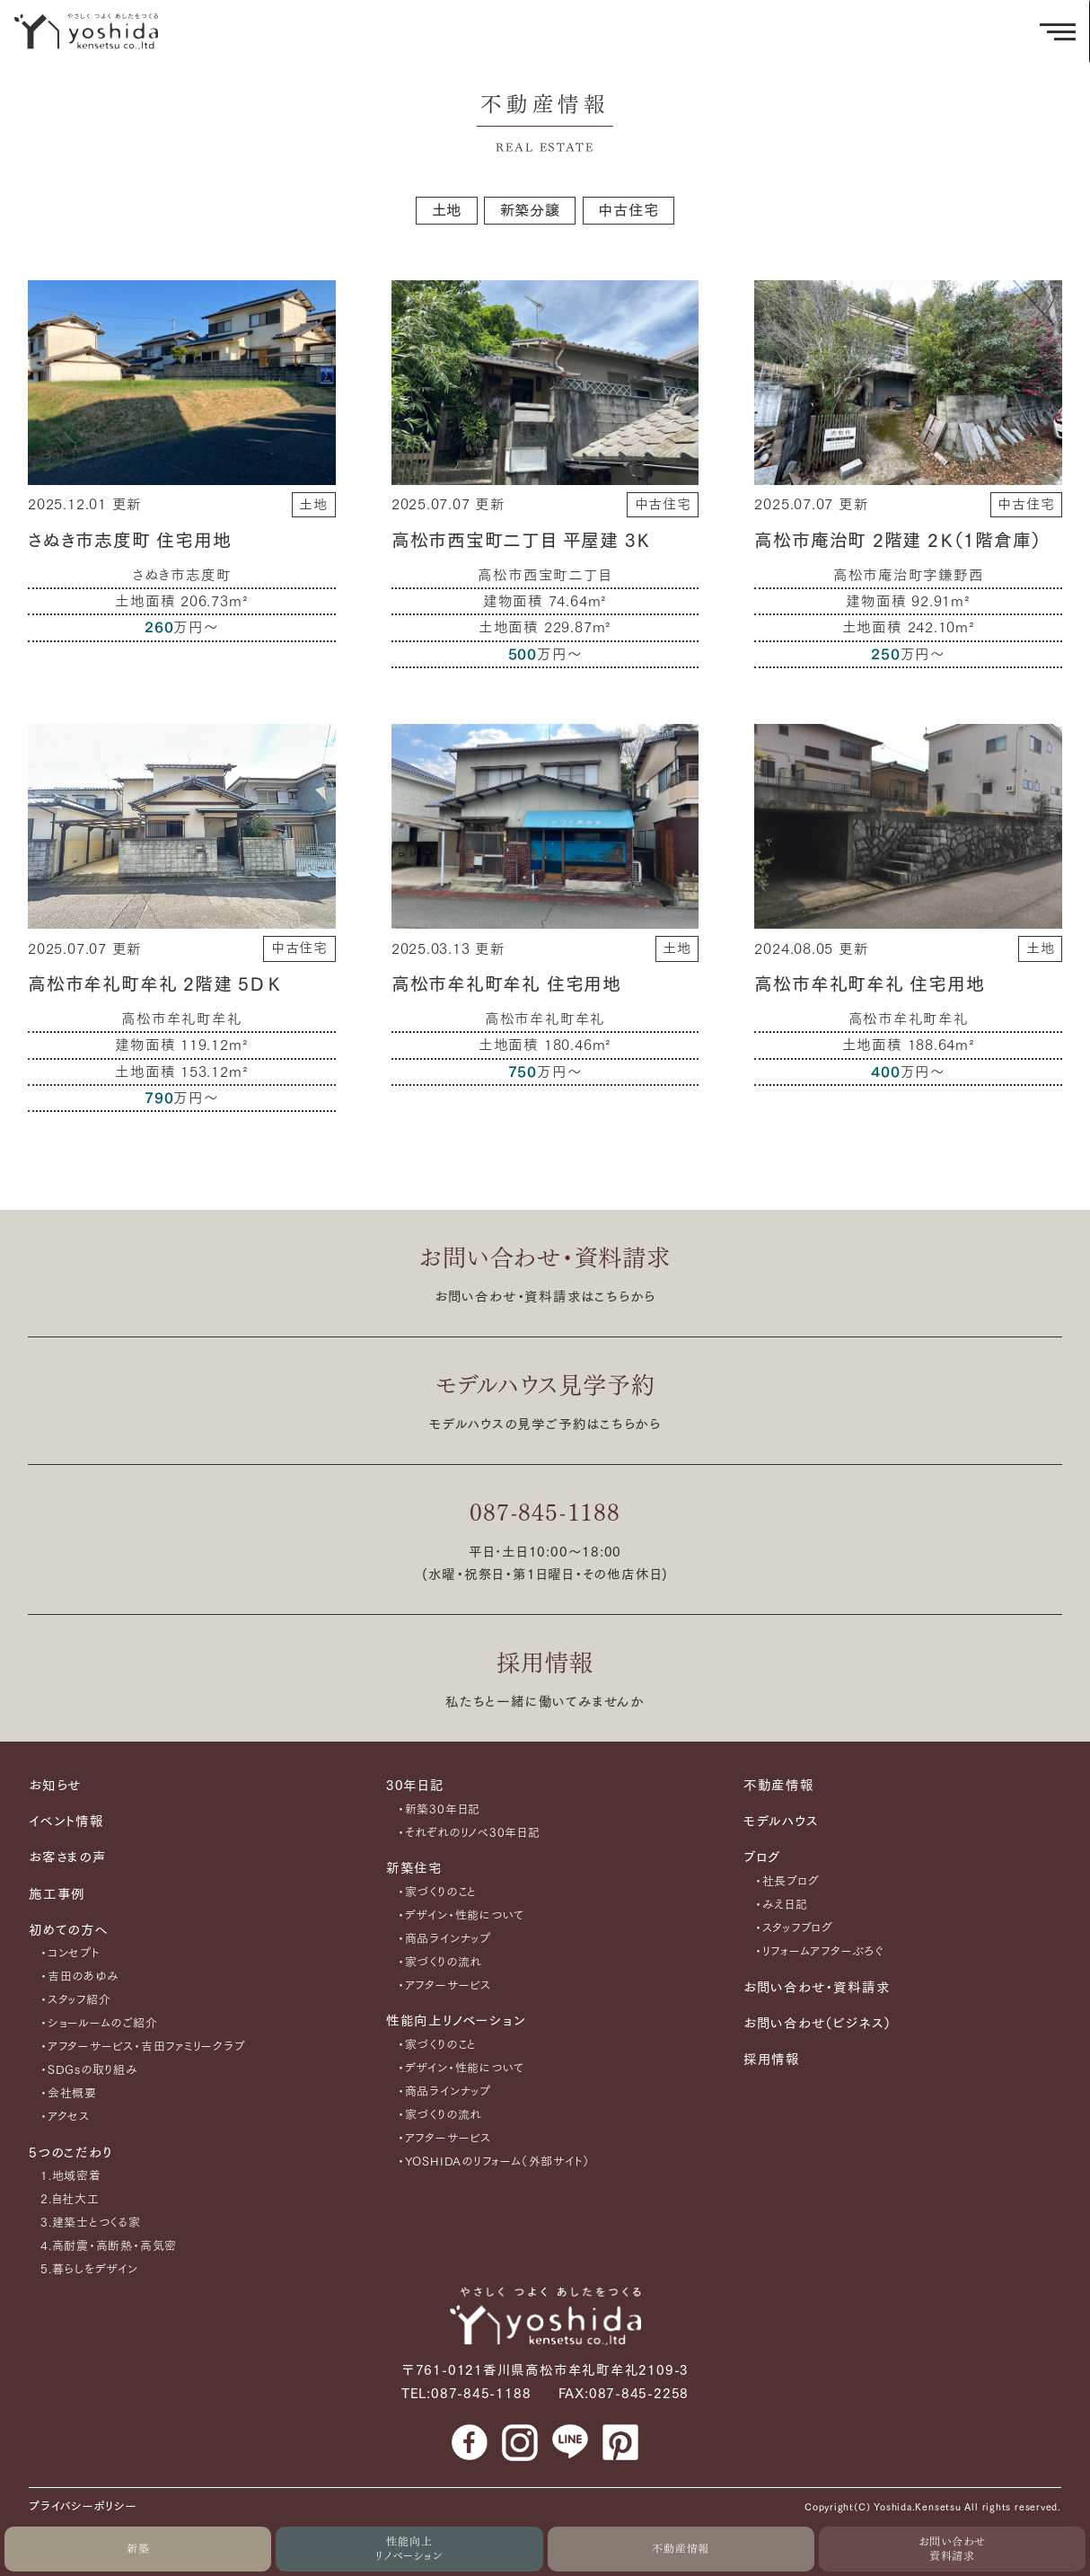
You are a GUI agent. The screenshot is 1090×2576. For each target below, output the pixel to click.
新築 (138, 2548)
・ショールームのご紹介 (99, 2023)
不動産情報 (680, 2548)
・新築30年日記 (439, 1809)
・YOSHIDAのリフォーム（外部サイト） (494, 2161)
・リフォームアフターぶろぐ (819, 1951)
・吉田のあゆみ (79, 1976)
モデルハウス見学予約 (545, 1385)
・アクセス (65, 2116)
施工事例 (57, 1894)
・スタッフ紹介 (75, 2000)
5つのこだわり (70, 2152)
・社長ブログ (787, 1881)
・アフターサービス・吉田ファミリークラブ (143, 2046)
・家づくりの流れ (439, 1962)
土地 (447, 210)
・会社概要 (68, 2093)
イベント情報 (66, 1821)
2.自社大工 (70, 2199)
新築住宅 (414, 1868)
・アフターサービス (444, 1985)
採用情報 (545, 1662)
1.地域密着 (70, 2176)
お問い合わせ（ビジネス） (817, 2023)
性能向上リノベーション (409, 2548)
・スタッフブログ (794, 1928)
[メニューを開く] (1058, 31)
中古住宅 (628, 210)
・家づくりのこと (437, 1892)
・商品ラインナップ (444, 1939)
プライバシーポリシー (83, 2506)
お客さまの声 (68, 1857)
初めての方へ (69, 1929)
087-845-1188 (545, 1512)
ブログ (762, 1857)
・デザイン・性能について (461, 1915)
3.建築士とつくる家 (90, 2222)
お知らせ (55, 1785)
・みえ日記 (781, 1904)
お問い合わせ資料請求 (953, 2548)
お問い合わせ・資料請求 (545, 1257)
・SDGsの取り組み (89, 2070)
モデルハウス (781, 1821)
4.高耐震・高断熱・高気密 (108, 2246)
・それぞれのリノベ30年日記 (469, 1833)
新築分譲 (530, 210)
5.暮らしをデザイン (89, 2269)
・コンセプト (70, 1953)
